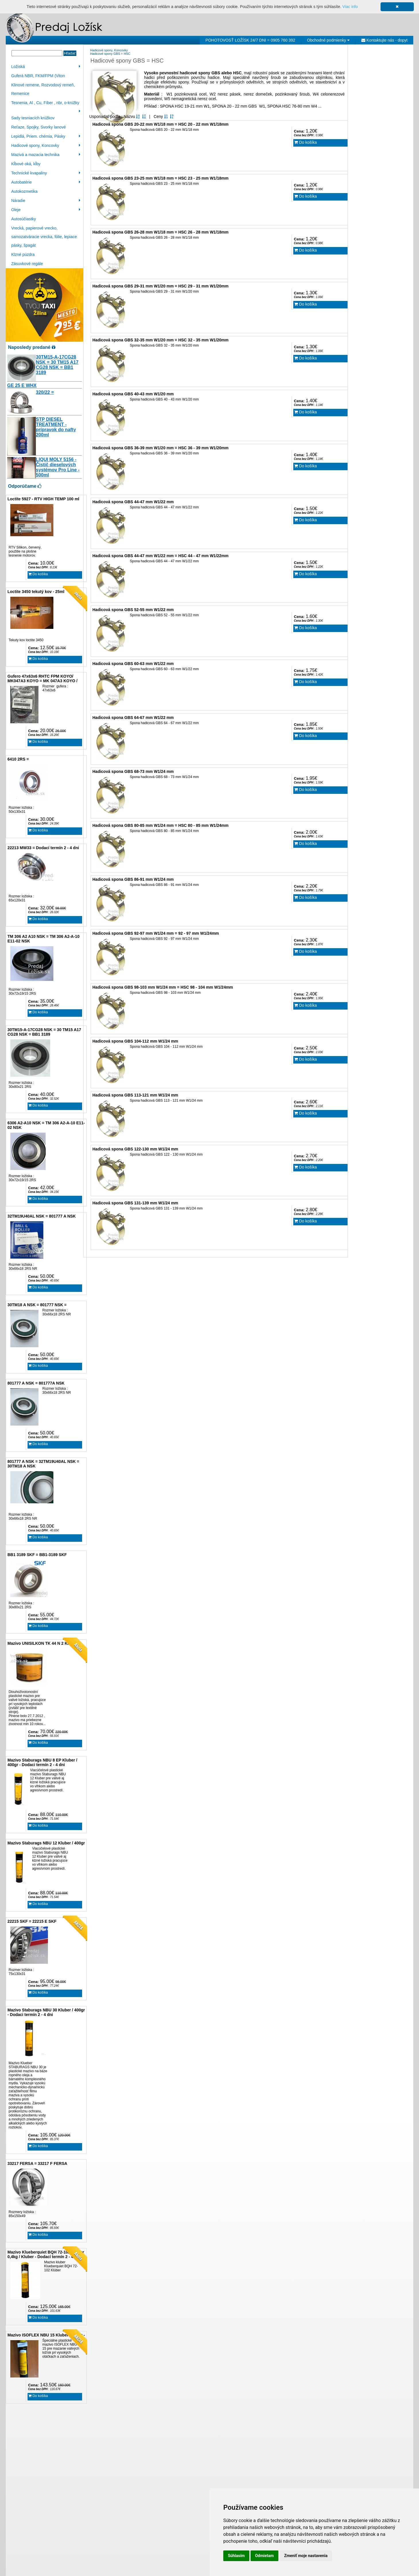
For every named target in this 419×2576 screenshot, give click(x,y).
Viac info (350, 6)
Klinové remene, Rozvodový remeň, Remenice (43, 89)
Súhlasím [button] (236, 2555)
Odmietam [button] (264, 2555)
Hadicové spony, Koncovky (45, 145)
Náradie (45, 200)
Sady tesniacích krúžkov (33, 118)
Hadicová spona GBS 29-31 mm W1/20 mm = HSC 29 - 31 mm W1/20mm (160, 286)
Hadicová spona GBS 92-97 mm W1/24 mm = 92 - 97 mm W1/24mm (155, 933)
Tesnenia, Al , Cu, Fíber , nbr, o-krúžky (45, 103)
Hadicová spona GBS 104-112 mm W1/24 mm (135, 1041)
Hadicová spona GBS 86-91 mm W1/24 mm (133, 879)
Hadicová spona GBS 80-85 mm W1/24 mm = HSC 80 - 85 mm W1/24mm (160, 825)
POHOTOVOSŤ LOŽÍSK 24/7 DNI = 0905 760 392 (250, 40)
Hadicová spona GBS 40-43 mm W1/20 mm (133, 394)
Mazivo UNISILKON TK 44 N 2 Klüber (42, 1643)
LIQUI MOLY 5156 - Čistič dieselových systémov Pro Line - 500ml (57, 467)
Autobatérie (45, 182)
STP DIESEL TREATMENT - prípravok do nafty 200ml (56, 427)
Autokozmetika (24, 191)
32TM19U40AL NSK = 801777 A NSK (41, 1216)
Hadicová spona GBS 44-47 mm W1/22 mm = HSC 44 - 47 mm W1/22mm (160, 555)
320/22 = (45, 392)
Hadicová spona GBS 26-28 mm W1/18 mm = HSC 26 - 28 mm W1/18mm (160, 232)
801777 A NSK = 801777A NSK (36, 1383)
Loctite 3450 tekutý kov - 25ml (35, 591)
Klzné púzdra (23, 254)
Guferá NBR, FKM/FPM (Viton (38, 75)
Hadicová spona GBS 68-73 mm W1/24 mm (133, 771)
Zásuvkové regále (27, 263)
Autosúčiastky (23, 219)
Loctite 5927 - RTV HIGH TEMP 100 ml (43, 499)
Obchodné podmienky (328, 40)
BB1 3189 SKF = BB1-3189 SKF (37, 1554)
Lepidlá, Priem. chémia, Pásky (45, 136)
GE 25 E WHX (21, 385)
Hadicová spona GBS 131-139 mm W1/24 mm (135, 1203)
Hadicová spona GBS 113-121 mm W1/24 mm (135, 1095)
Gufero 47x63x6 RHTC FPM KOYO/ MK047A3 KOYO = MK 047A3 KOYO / (42, 678)
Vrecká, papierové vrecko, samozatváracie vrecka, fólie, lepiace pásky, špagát (44, 237)
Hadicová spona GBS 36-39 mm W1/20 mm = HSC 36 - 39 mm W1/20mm (160, 448)
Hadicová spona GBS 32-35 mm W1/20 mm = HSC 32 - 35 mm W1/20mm (160, 340)
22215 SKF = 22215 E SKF (32, 1921)
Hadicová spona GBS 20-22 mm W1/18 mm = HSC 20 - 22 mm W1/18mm (160, 124)
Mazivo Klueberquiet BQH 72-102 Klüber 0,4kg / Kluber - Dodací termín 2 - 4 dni (45, 2254)
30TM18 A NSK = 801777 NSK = (37, 1304)
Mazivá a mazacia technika (45, 154)
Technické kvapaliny (45, 173)
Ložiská (45, 66)
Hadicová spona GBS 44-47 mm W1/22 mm (133, 501)
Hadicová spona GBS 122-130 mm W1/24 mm (135, 1149)
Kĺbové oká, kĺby (25, 164)
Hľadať (70, 53)
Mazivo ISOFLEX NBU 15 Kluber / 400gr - (46, 2335)
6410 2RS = (18, 759)
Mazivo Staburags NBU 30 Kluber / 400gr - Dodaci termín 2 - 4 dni (46, 2012)
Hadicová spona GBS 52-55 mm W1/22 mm (133, 609)
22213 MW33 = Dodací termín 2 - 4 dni (43, 847)
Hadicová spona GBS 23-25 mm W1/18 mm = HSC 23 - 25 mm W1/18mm (160, 178)
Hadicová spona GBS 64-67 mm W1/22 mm (133, 717)
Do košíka (38, 574)
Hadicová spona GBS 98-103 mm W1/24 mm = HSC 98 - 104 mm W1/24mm (162, 987)
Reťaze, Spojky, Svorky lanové (38, 127)
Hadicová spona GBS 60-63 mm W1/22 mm (133, 663)
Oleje (45, 209)
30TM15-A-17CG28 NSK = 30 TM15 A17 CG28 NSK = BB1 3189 (57, 365)
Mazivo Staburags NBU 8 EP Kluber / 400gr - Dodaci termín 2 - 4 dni (42, 1762)
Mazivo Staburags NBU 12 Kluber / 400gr (46, 1843)
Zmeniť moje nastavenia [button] (305, 2555)
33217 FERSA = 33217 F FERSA (37, 2163)
